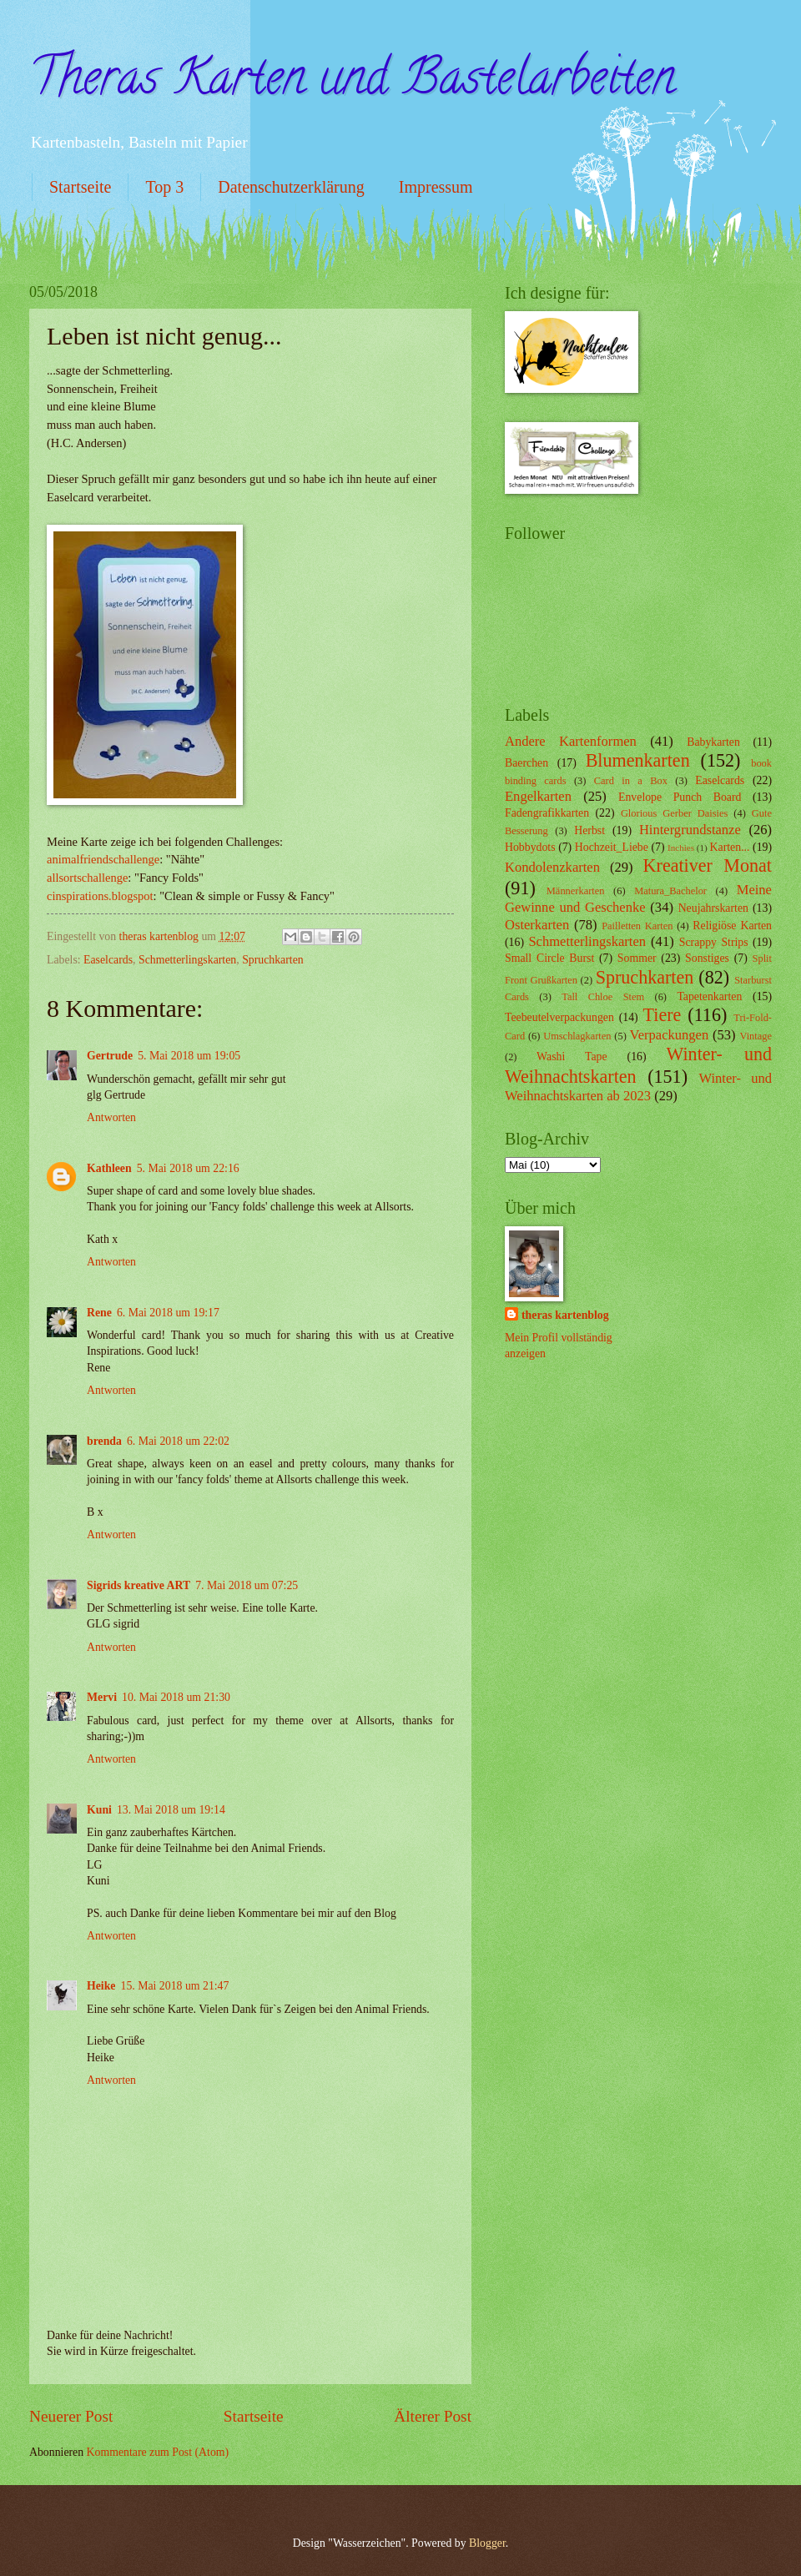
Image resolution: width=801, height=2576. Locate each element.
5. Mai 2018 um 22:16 (188, 1168)
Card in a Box (631, 781)
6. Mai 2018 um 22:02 (178, 1441)
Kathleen (109, 1168)
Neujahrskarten (713, 908)
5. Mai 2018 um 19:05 (189, 1055)
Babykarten (713, 742)
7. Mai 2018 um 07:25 (246, 1585)
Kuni (99, 1810)
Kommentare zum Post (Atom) (158, 2452)
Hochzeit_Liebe (611, 847)
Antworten (111, 1117)
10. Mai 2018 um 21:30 (176, 1697)
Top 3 (164, 187)
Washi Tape (572, 1056)
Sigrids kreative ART (138, 1585)
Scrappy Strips (713, 942)
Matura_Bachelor (670, 891)
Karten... (730, 847)
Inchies (681, 848)
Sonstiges (707, 958)
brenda (104, 1441)
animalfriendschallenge (103, 859)
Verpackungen (669, 1035)
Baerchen (526, 763)
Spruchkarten (273, 959)
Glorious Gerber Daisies (674, 813)
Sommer (637, 958)
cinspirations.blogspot (100, 896)
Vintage (755, 1036)
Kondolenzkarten (552, 867)
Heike (101, 1986)
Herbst (589, 830)
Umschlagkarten (577, 1036)
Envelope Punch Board (679, 797)
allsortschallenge (87, 877)
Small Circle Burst (549, 958)
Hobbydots (530, 847)
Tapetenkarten (709, 996)
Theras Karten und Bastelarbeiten (352, 82)
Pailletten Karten (637, 926)
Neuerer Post (71, 2416)
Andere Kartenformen (571, 741)
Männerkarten (576, 891)
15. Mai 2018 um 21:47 (175, 1986)
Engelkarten (538, 796)
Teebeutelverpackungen (559, 1017)
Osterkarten (537, 925)
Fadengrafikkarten (547, 813)
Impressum (436, 187)
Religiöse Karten (732, 925)
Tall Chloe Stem (603, 997)
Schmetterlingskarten (187, 959)
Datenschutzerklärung (291, 187)
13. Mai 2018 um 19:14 (171, 1810)
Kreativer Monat (707, 865)
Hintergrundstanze (690, 830)
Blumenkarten (638, 760)
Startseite (80, 187)
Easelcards (108, 959)
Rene (99, 1312)
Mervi (102, 1697)
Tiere (662, 1014)
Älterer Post (432, 2416)
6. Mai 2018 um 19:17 (168, 1312)
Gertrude (110, 1055)
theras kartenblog (565, 1315)
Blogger (487, 2543)
